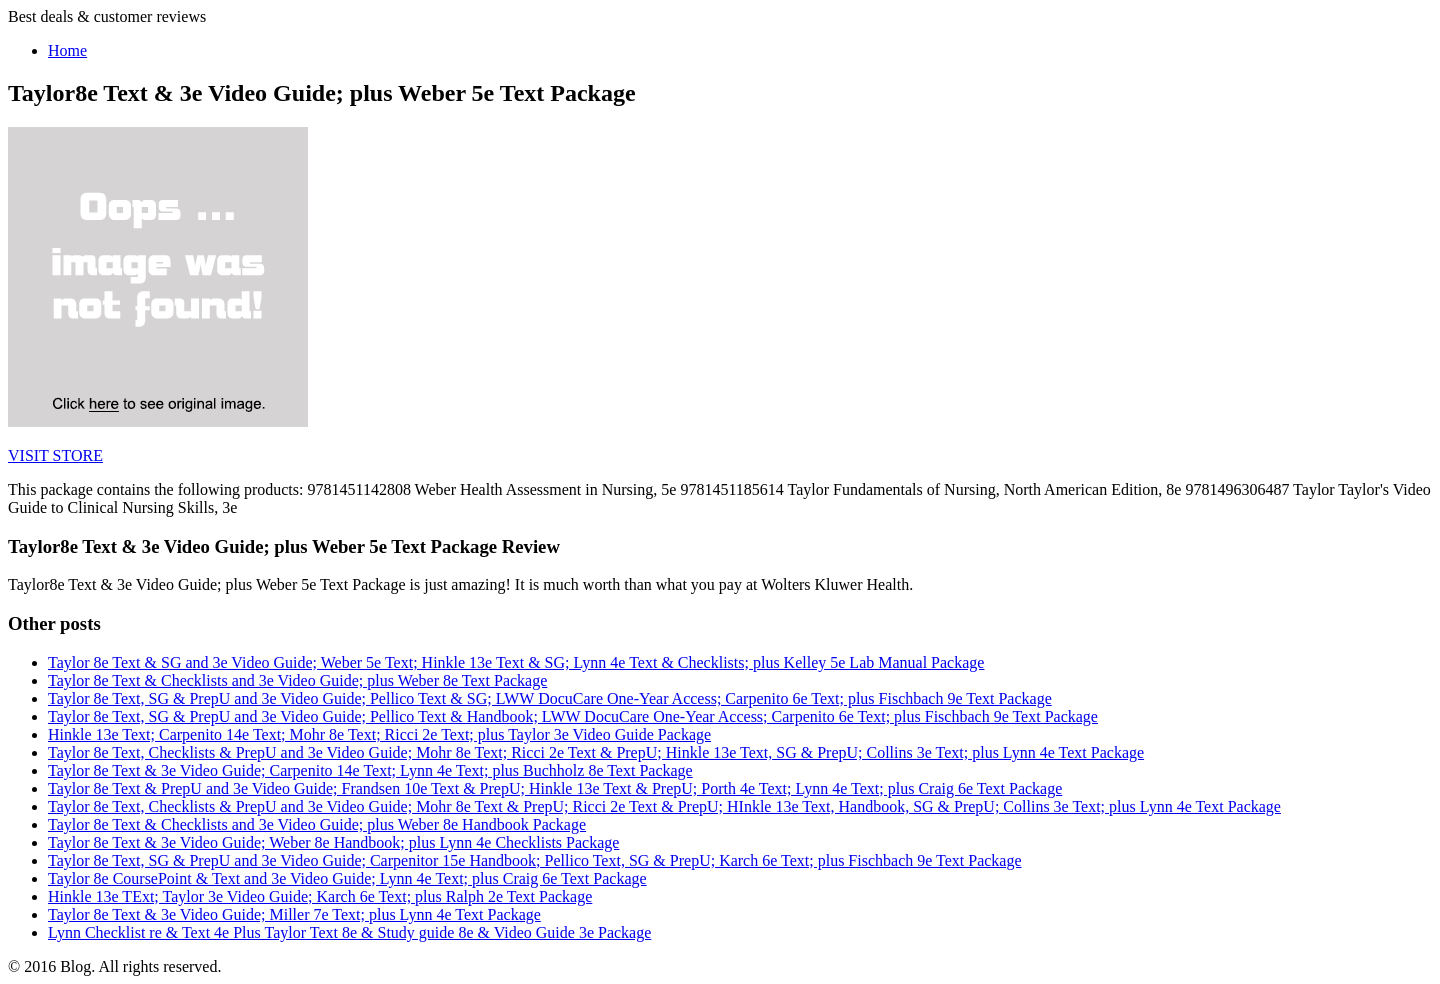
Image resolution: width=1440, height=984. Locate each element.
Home (67, 50)
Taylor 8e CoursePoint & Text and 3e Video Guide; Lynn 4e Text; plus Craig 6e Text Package (347, 878)
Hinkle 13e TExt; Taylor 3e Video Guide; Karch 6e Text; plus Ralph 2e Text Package (320, 896)
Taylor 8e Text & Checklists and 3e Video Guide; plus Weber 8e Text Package (297, 680)
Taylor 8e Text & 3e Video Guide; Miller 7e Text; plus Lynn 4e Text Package (294, 914)
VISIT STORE (55, 455)
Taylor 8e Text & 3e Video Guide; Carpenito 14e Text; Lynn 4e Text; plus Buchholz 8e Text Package (370, 770)
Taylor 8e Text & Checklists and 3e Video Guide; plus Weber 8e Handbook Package (317, 824)
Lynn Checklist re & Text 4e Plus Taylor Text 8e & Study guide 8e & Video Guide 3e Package (349, 932)
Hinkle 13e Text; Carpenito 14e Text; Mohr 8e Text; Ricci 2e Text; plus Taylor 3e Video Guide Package (379, 734)
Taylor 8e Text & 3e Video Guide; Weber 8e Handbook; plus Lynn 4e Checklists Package (333, 842)
